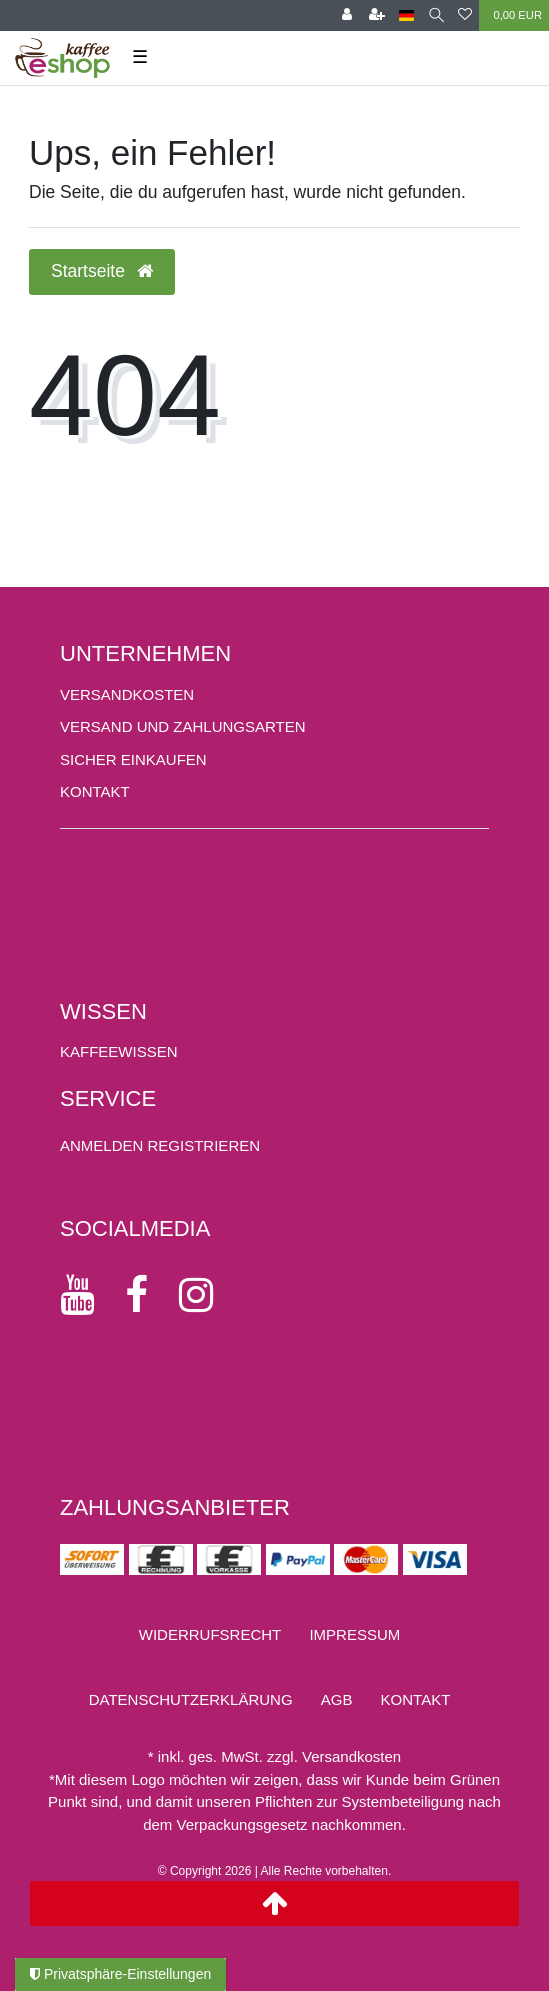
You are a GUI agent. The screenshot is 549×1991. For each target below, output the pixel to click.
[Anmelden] (347, 15)
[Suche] (436, 15)
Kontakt (95, 791)
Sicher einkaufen (133, 759)
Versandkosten (127, 694)
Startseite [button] (102, 271)
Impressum (354, 1634)
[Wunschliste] (465, 15)
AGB (337, 1699)
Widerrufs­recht (210, 1634)
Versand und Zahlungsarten (183, 726)
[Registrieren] (377, 15)
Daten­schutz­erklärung (191, 1699)
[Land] (406, 15)
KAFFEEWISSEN (119, 1051)
